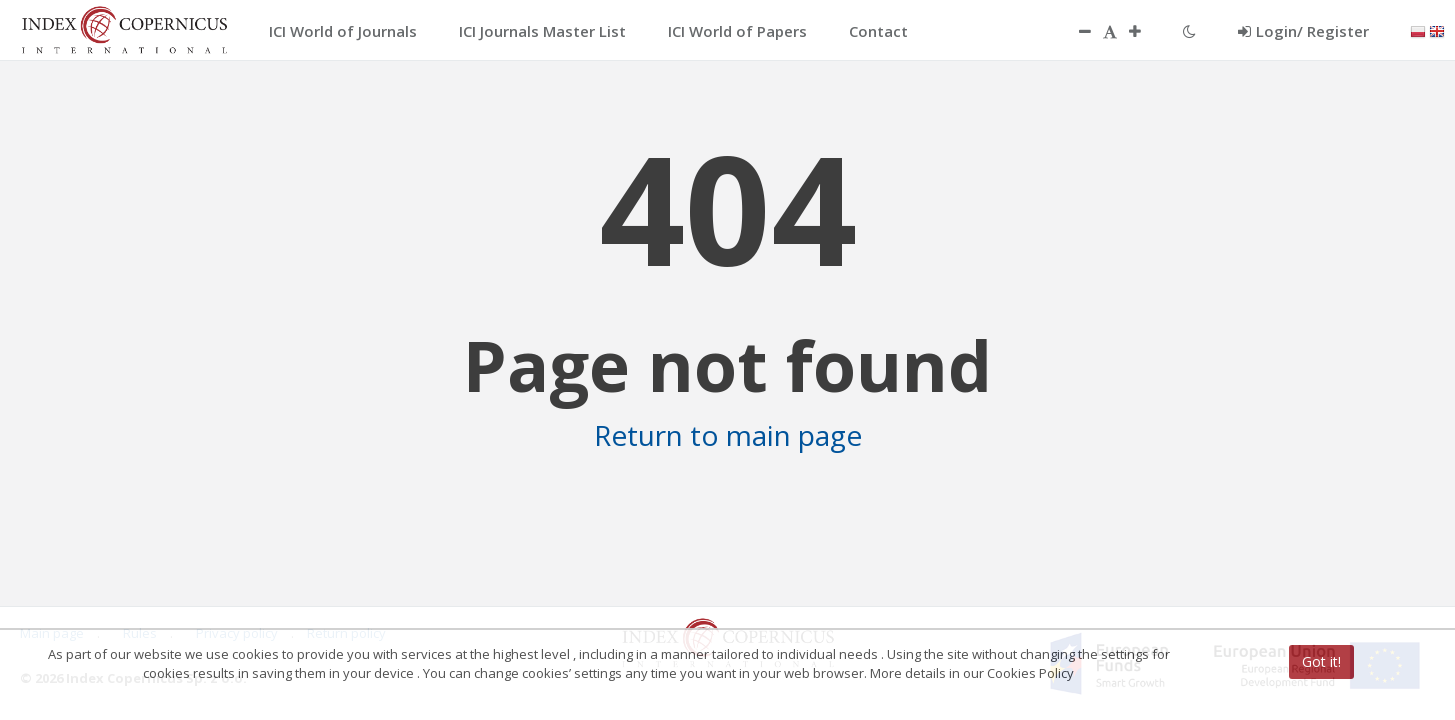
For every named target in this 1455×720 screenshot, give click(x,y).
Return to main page (728, 435)
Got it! (1321, 661)
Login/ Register (1303, 31)
